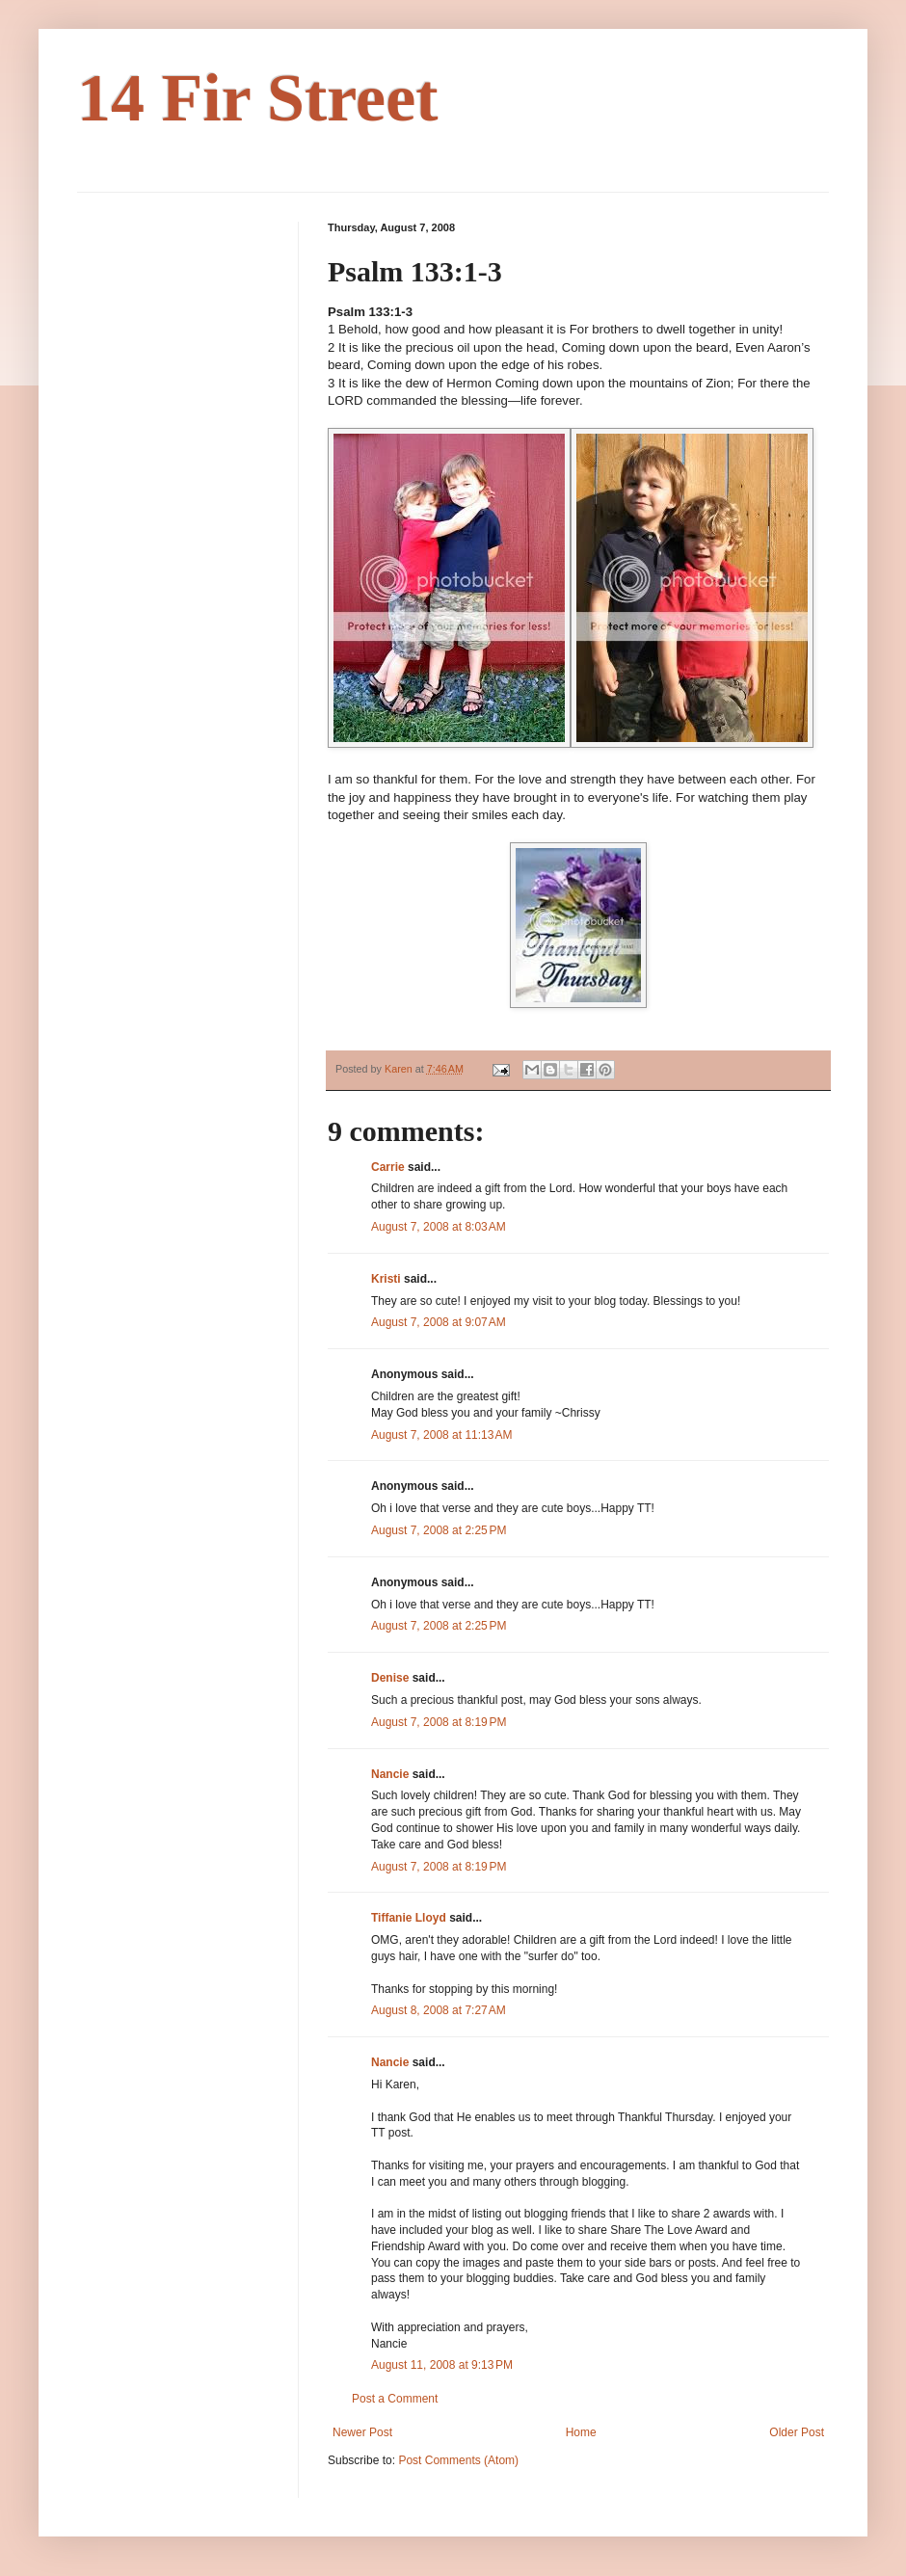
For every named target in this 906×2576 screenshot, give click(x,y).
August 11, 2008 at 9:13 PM (442, 2365)
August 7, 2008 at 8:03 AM (438, 1227)
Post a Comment (395, 2398)
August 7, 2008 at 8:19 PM (438, 1722)
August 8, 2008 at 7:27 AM (438, 2010)
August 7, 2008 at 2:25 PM (438, 1530)
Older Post (796, 2432)
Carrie (388, 1167)
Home (581, 2432)
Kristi (386, 1279)
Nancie (390, 1774)
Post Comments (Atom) (458, 2460)
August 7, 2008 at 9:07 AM (438, 1322)
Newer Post (362, 2432)
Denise (390, 1678)
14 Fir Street (258, 98)
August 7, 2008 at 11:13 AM (441, 1435)
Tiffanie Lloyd (408, 1918)
